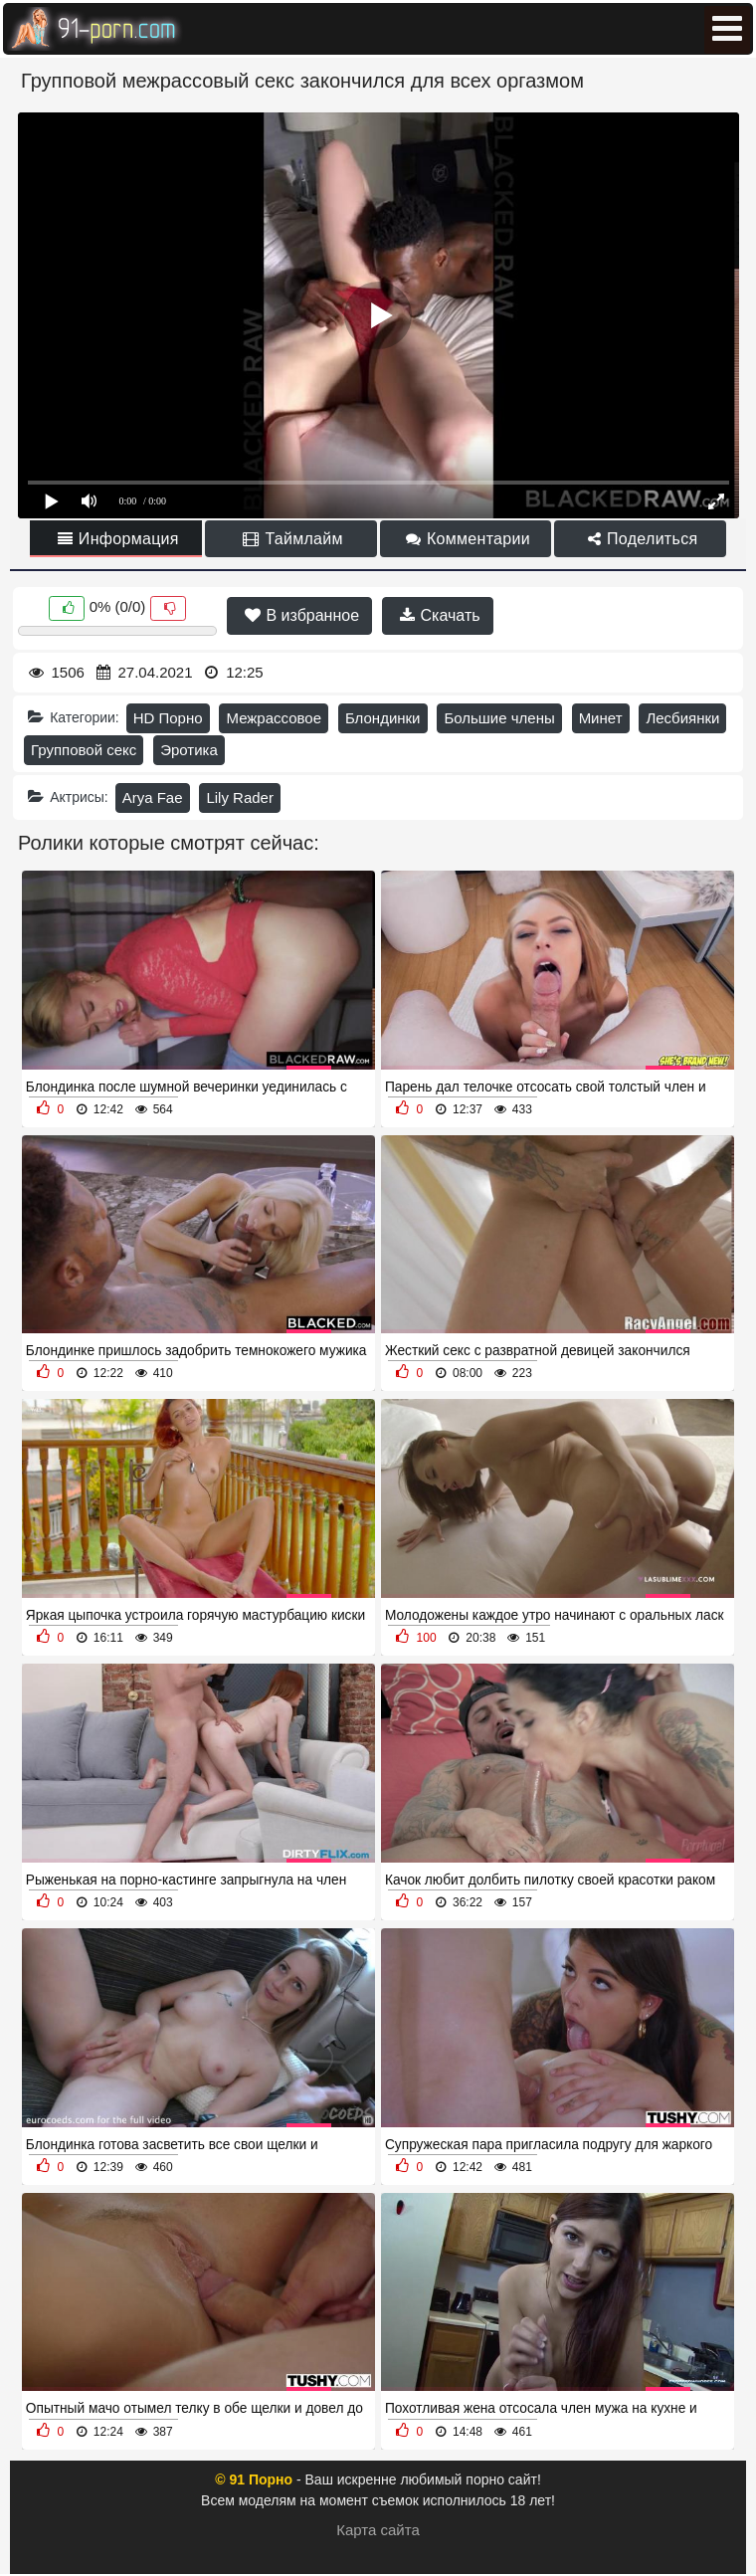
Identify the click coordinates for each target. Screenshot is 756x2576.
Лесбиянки (682, 717)
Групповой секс (83, 749)
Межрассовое (273, 717)
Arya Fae (152, 797)
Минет (601, 717)
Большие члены (499, 717)
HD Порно (168, 717)
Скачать (439, 615)
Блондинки (383, 717)
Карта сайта (378, 2529)
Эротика (189, 749)
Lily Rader (240, 797)
